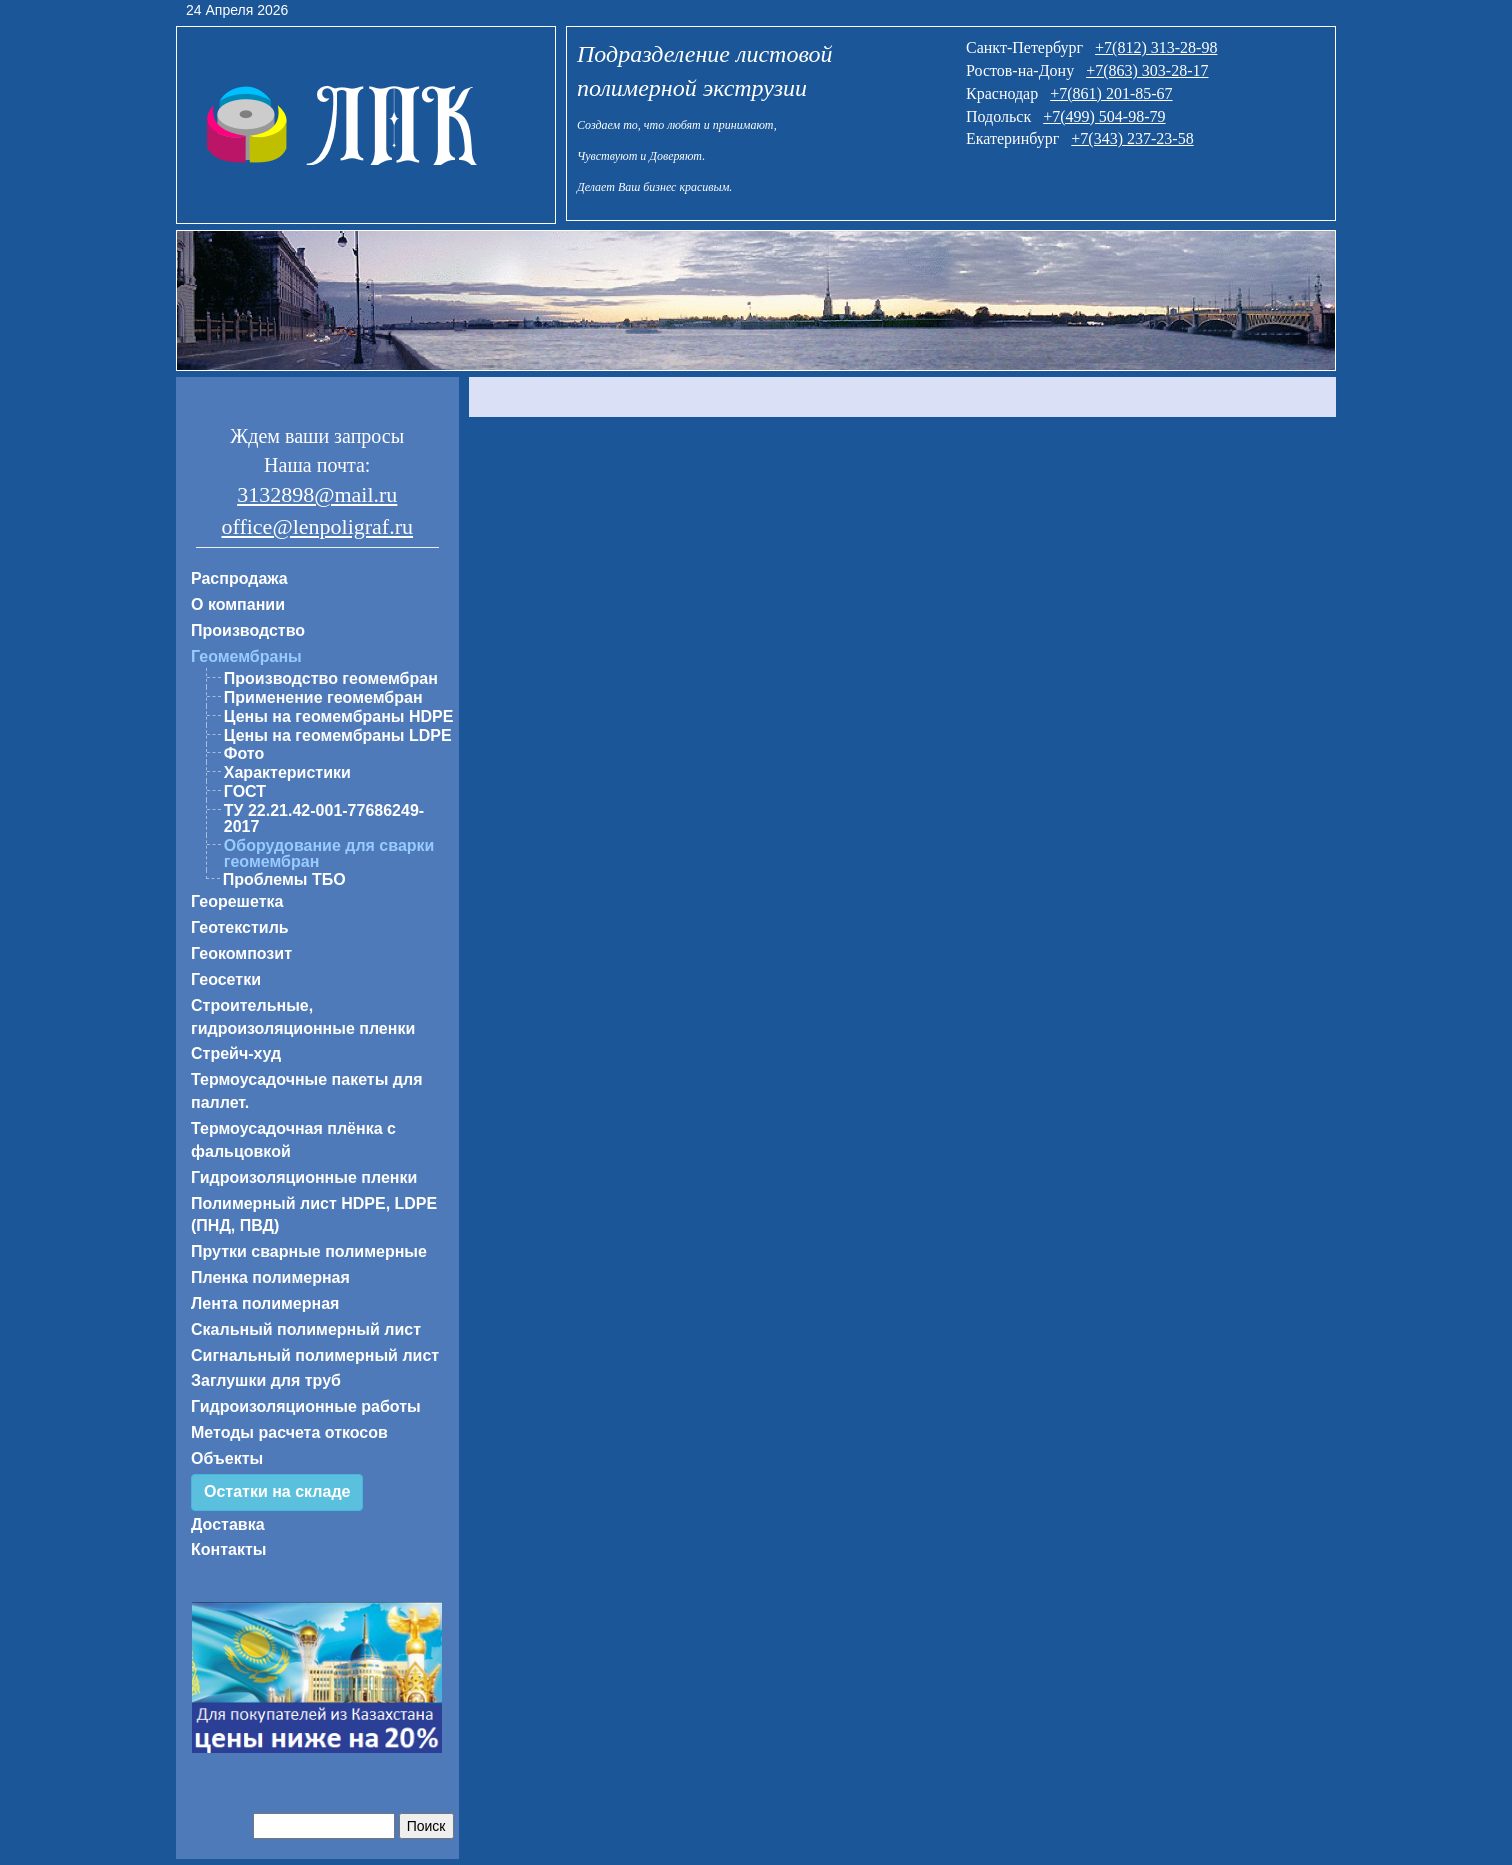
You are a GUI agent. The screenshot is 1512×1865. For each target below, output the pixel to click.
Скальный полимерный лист (306, 1329)
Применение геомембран (323, 697)
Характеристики (287, 772)
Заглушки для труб (266, 1380)
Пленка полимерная (270, 1277)
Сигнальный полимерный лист (315, 1355)
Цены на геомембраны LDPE (338, 735)
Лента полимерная (265, 1303)
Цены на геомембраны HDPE (339, 716)
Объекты (227, 1458)
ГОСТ (245, 791)
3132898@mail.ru (317, 494)
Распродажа (239, 578)
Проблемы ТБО (284, 879)
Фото (244, 753)
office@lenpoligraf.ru (317, 526)
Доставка (228, 1524)
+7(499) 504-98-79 (1104, 116)
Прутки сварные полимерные (309, 1251)
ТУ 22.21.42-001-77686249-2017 (324, 818)
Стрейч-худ (236, 1053)
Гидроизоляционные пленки (304, 1177)
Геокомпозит (241, 953)
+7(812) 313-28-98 (1156, 47)
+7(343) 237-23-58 (1132, 138)
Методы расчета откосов (289, 1432)
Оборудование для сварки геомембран (329, 853)
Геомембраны (246, 656)
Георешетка (237, 901)
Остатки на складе (277, 1491)
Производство (248, 630)
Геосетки (226, 979)
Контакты (228, 1549)
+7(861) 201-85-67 (1111, 93)
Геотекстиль (240, 927)
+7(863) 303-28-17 (1147, 70)
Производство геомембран (331, 678)
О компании (238, 604)
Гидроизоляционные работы (306, 1406)
